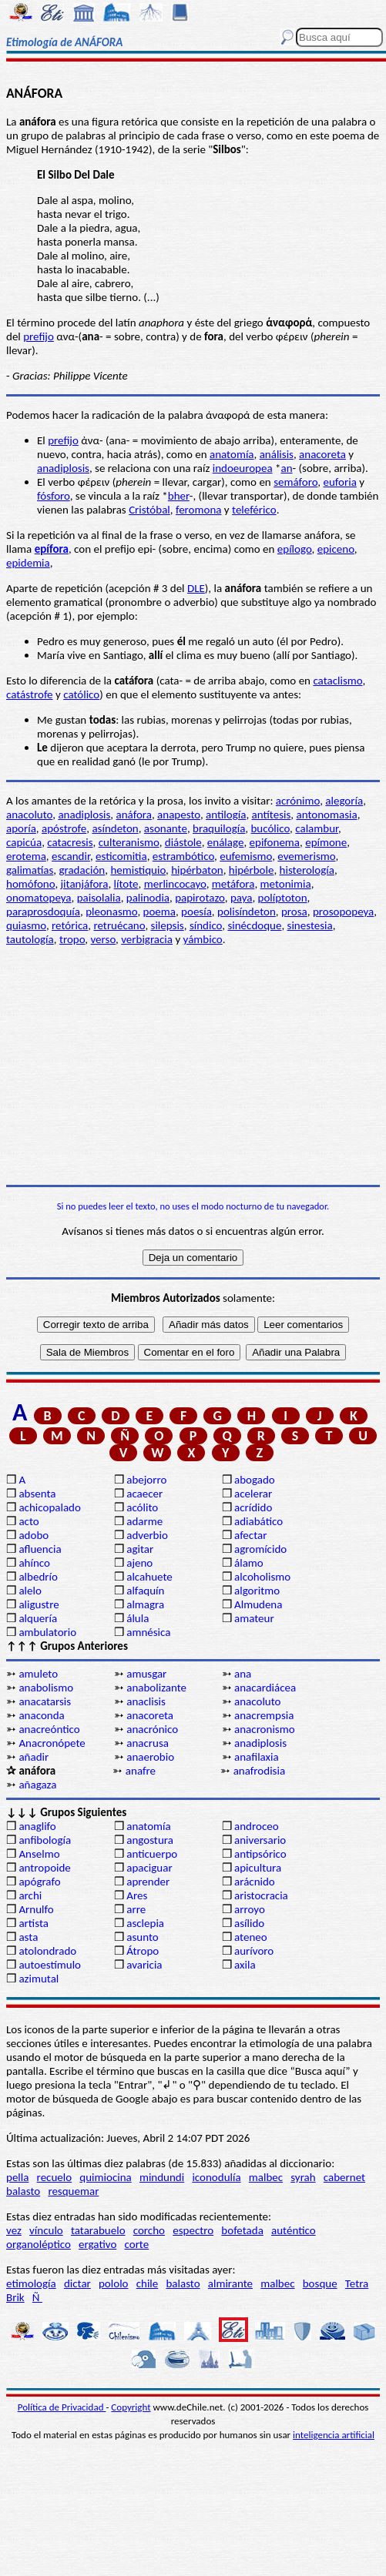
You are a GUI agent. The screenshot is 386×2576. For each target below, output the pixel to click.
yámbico (203, 939)
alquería (37, 1618)
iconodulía (216, 2177)
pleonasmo (111, 911)
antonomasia (326, 814)
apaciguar (149, 1868)
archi (30, 1895)
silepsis (167, 925)
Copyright (130, 2407)
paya (241, 898)
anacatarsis (44, 1701)
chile (147, 2283)
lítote (126, 884)
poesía (196, 911)
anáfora (134, 814)
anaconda (41, 1715)
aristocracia (261, 1895)
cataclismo (337, 680)
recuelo (54, 2177)
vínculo (46, 2230)
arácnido (254, 1882)
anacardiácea (265, 1687)
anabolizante (156, 1687)
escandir (71, 856)
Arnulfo (35, 1909)
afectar (250, 1535)
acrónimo (298, 801)
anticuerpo (151, 1854)
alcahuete (149, 1577)
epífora (52, 549)
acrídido (253, 1507)
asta (28, 1937)
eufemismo (246, 856)
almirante (230, 2283)
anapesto (178, 814)
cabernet (344, 2177)
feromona (199, 510)
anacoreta (322, 454)
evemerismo (306, 856)
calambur (316, 828)
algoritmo (257, 1590)
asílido (249, 1923)
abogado (254, 1480)
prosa (294, 911)
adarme (144, 1521)
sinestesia (310, 925)
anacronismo (264, 1729)
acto (28, 1521)
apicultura (257, 1868)
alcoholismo (262, 1577)
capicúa (24, 842)
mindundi (161, 2177)
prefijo (38, 336)
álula (137, 1618)
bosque (320, 2283)
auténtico (293, 2230)
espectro (193, 2230)
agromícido (260, 1549)
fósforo (53, 496)
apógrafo (39, 1882)
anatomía (232, 454)
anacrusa (147, 1743)
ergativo (97, 2244)
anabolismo (45, 1687)
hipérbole (251, 870)
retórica (70, 925)
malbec (266, 2177)
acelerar (253, 1493)
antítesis (271, 814)
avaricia (144, 1965)
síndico (206, 925)
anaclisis (146, 1701)
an (286, 468)
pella (17, 2177)
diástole (183, 842)
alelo (29, 1590)
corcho (149, 2230)
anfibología (44, 1840)
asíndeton (115, 828)
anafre (141, 1771)
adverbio (147, 1535)
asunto (142, 1937)
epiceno (335, 549)
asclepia (145, 1923)
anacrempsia (264, 1715)
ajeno (139, 1563)
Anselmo (38, 1854)
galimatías (29, 870)
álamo (248, 1563)
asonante (165, 828)
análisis (277, 454)
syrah (302, 2177)
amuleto (38, 1674)
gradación (82, 870)
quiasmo (26, 925)
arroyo (249, 1909)
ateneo (250, 1937)
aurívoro (254, 1951)
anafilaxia (256, 1757)
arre (136, 1909)
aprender (148, 1882)
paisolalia (99, 898)
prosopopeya (343, 911)
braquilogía (219, 828)
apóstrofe (64, 828)
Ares (136, 1895)
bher (179, 496)
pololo (114, 2283)
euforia (340, 482)
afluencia (39, 1549)
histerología (307, 870)
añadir (33, 1757)
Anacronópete (51, 1743)
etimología (31, 2283)
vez (14, 2230)
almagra (145, 1604)
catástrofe (29, 694)
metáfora (233, 884)
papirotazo (200, 898)
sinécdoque (254, 925)
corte (137, 2244)
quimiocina (105, 2177)
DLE (196, 588)
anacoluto (29, 814)
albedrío (37, 1577)
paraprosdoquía (43, 911)
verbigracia (147, 939)
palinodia (148, 898)
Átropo (142, 1951)
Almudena (258, 1604)
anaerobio (150, 1757)
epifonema (275, 842)
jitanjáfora (85, 884)
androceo (256, 1826)
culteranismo (129, 842)
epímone (326, 842)
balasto (23, 2191)
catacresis (69, 842)
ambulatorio (47, 1632)
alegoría (344, 801)
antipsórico (260, 1854)
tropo (72, 939)
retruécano (119, 925)
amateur (254, 1618)
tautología (30, 939)
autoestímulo (49, 1965)
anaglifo (36, 1826)
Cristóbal (149, 510)
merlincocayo (175, 884)
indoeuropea (243, 468)
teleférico (254, 510)
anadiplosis (63, 468)
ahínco (34, 1563)
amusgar (146, 1674)
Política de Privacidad (62, 2407)
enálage (225, 842)
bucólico (270, 828)
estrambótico (183, 856)
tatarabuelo (98, 2230)
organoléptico (38, 2244)
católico (81, 694)
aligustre (38, 1604)
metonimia (285, 884)
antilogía (226, 814)
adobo (33, 1535)
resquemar (73, 2191)
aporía (21, 828)
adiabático (258, 1521)
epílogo (294, 549)
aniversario (260, 1840)
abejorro (146, 1480)
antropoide (44, 1868)
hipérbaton (197, 870)
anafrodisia (259, 1771)
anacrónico (152, 1729)
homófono (30, 884)
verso (103, 939)
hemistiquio (138, 870)
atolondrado (47, 1951)
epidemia (28, 563)
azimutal (38, 1979)
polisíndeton (246, 911)
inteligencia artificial (333, 2435)
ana (242, 1674)
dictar (77, 2283)
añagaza (37, 1784)
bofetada (242, 2230)
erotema (26, 856)
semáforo (295, 482)
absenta (36, 1493)
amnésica (148, 1632)
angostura (149, 1840)
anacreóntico (48, 1729)
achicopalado (49, 1507)
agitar (139, 1549)
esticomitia (121, 856)
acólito (142, 1507)
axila (245, 1965)
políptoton (282, 898)
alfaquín (145, 1590)
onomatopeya (39, 898)
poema (159, 911)
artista (33, 1923)
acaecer (144, 1493)
